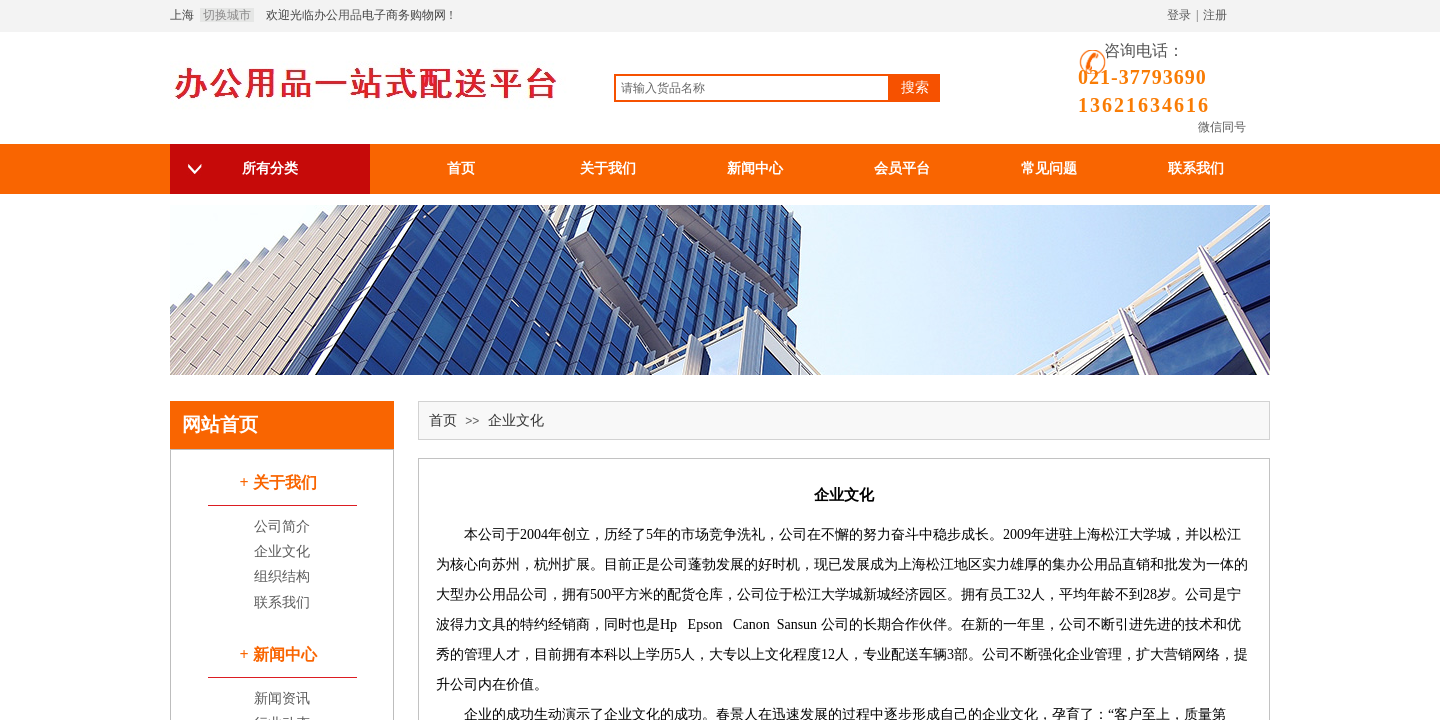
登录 (1179, 15)
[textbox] (752, 88)
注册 (1215, 15)
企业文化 (516, 420)
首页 (443, 420)
